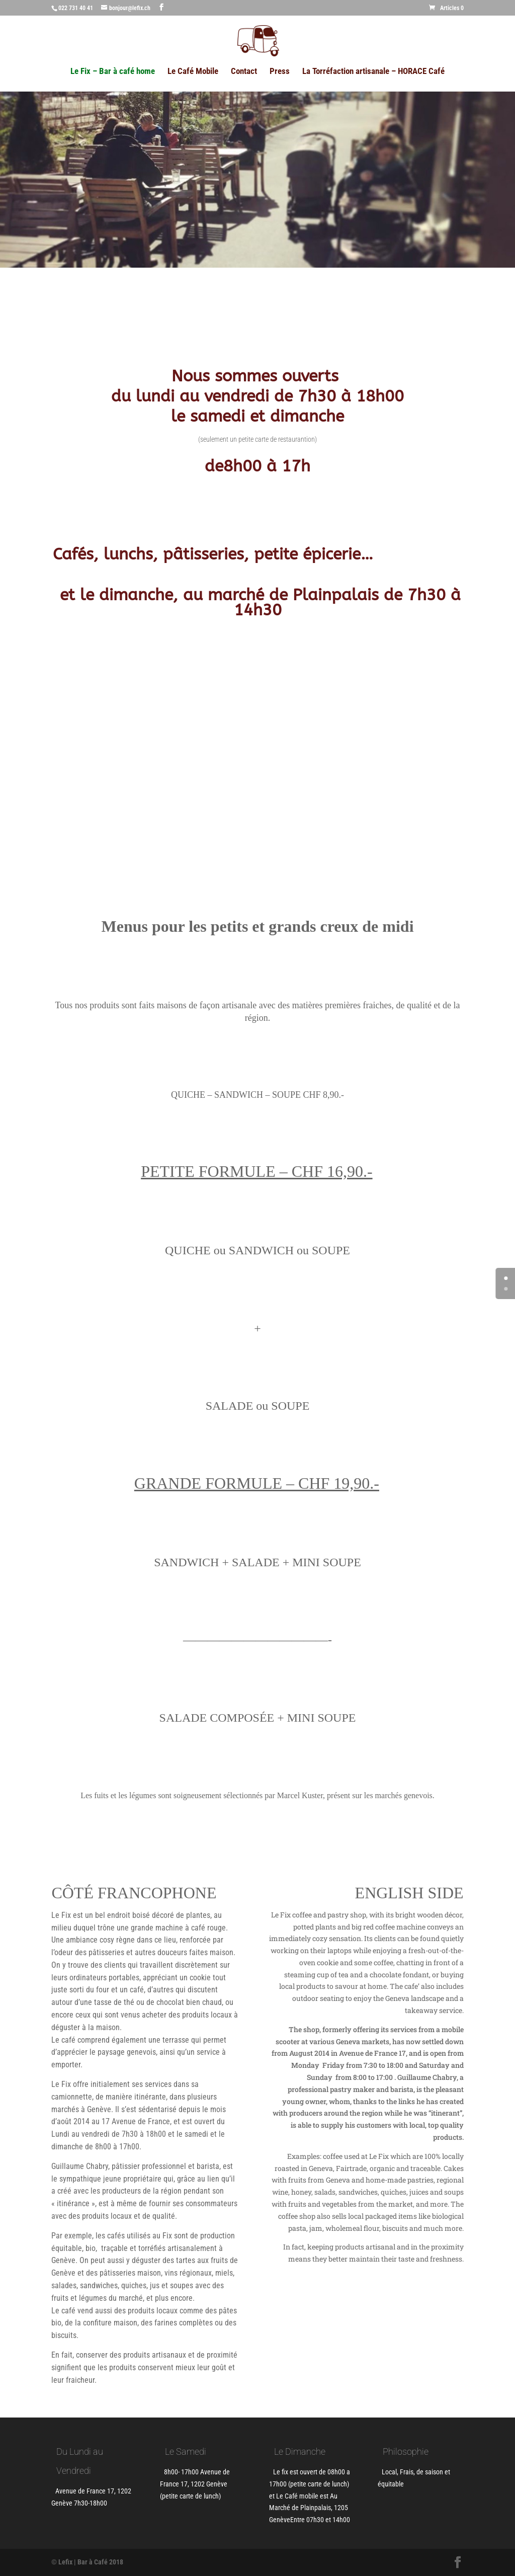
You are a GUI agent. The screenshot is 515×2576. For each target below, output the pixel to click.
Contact (244, 71)
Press (280, 71)
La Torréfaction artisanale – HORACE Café (373, 71)
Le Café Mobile (192, 71)
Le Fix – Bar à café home (112, 71)
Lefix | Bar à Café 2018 (90, 2562)
